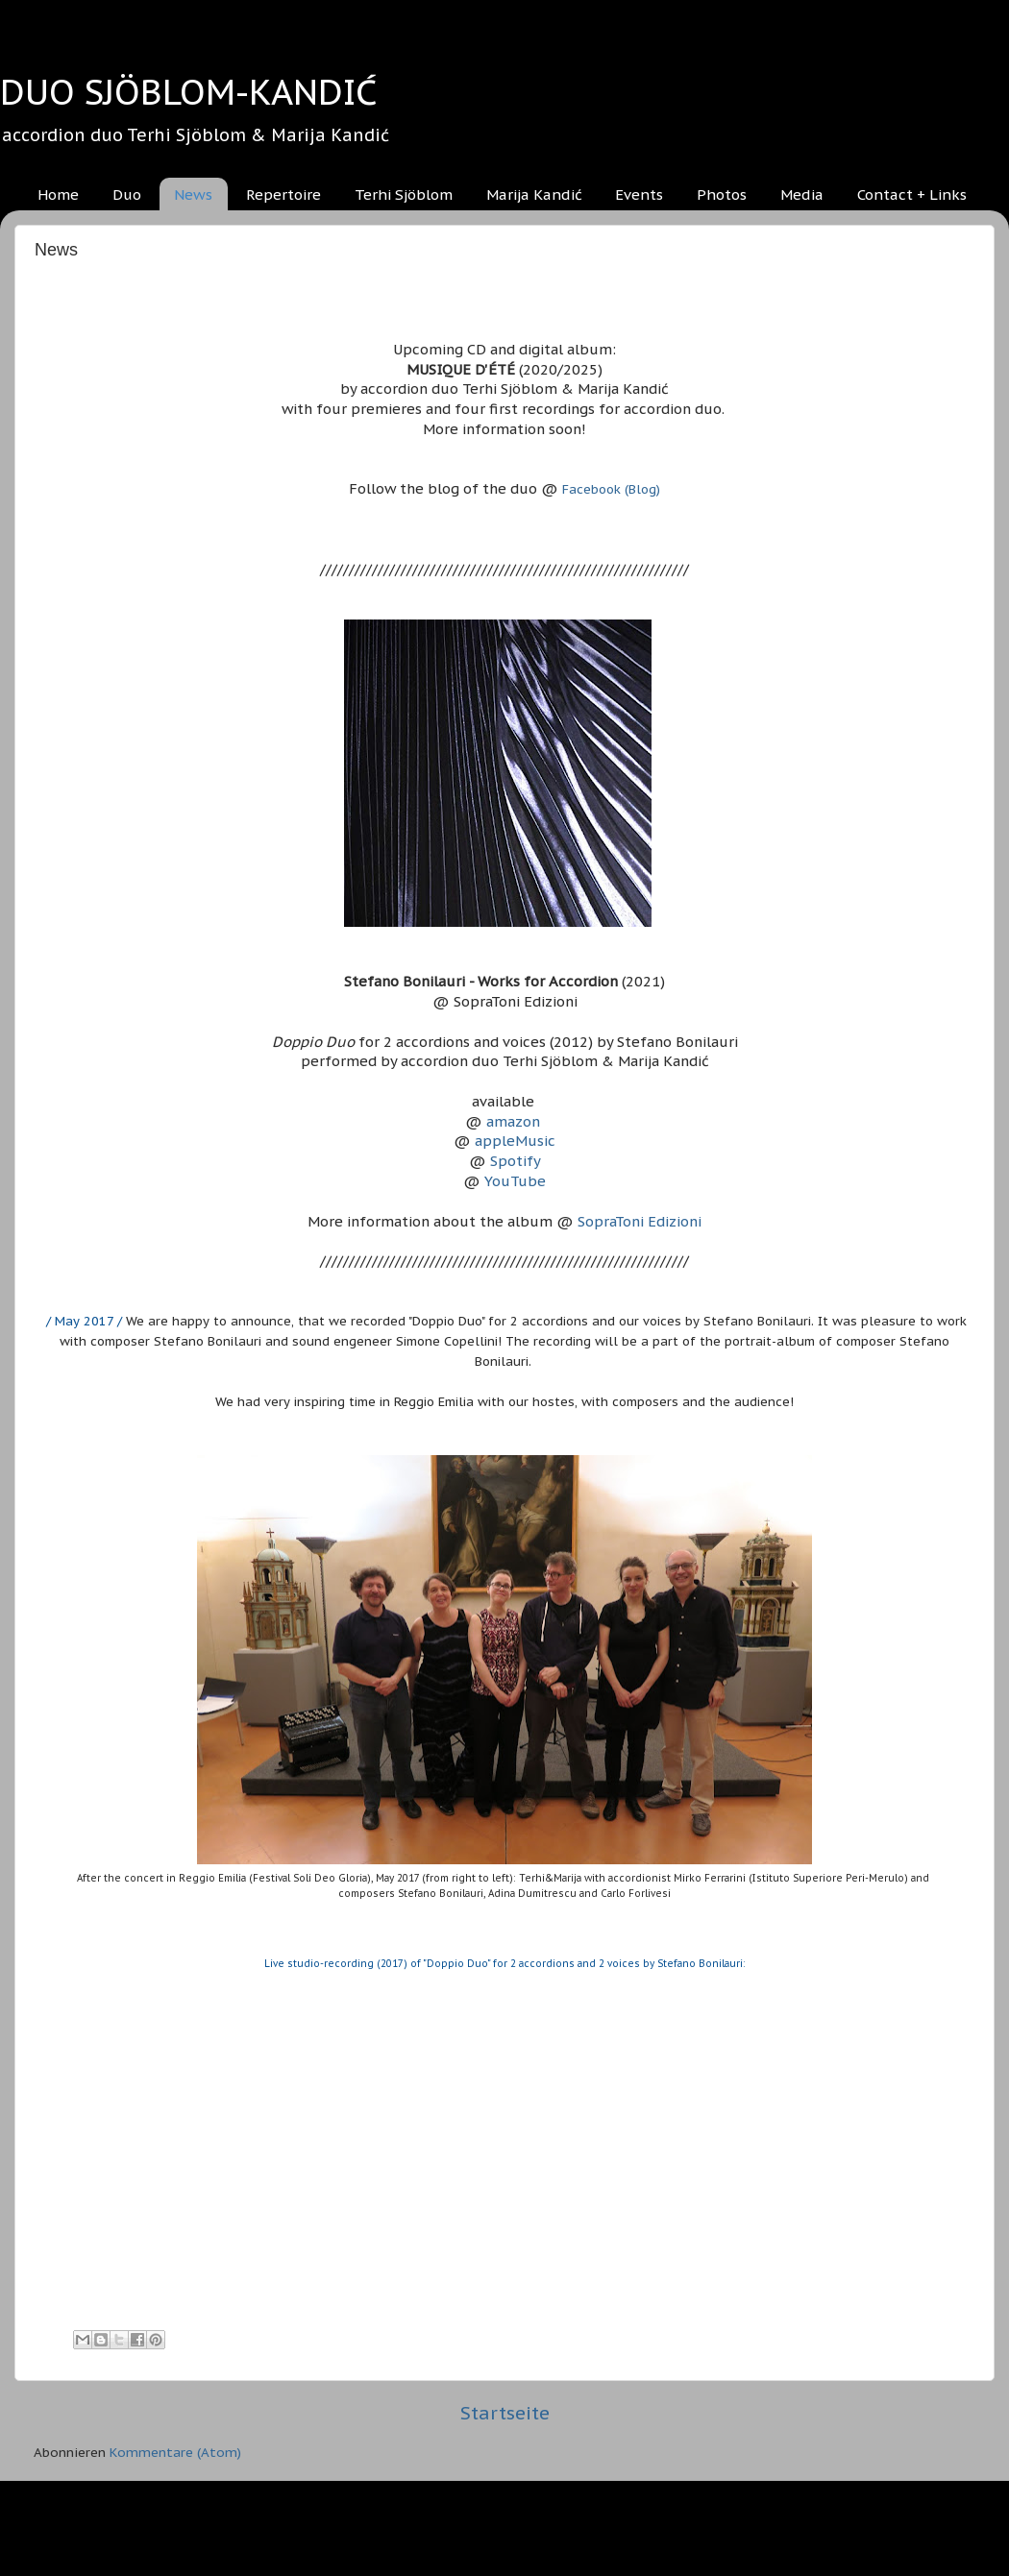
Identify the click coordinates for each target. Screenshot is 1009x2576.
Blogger (607, 2528)
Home (58, 194)
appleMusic (515, 1140)
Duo (126, 194)
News (193, 194)
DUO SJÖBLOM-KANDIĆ (188, 91)
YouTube (515, 1181)
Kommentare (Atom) (175, 2452)
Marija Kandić (534, 194)
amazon (513, 1121)
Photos (722, 194)
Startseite (505, 2412)
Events (639, 194)
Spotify (515, 1161)
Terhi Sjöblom (404, 194)
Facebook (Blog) (611, 489)
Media (802, 194)
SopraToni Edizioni (639, 1221)
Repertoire (283, 194)
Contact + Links (912, 194)
